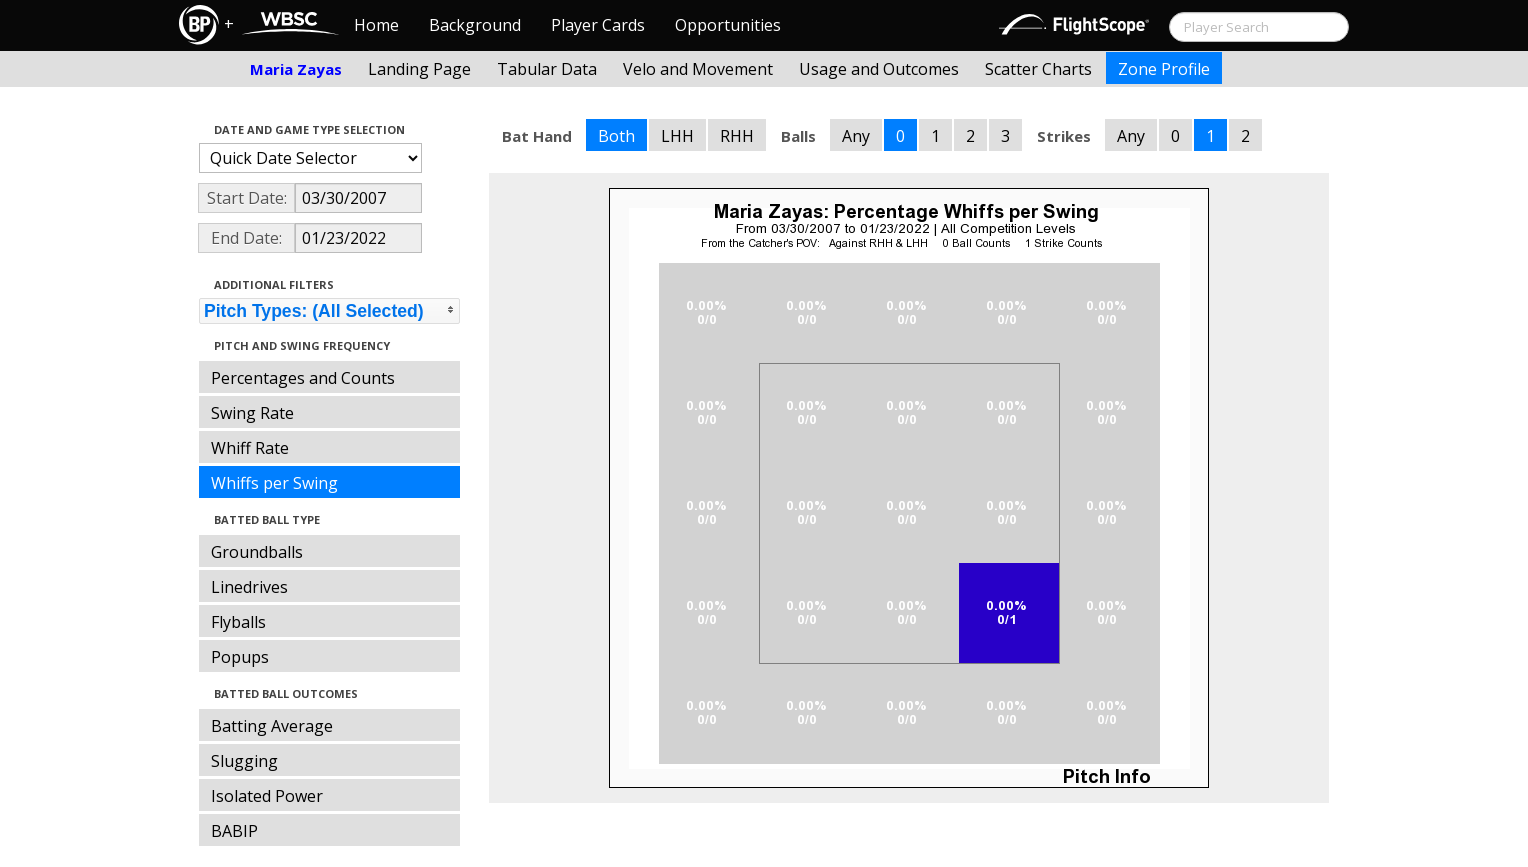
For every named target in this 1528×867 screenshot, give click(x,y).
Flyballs (238, 622)
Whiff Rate (250, 448)
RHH (737, 136)
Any (856, 136)
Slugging (244, 761)
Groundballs (257, 552)
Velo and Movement (698, 69)
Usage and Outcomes (879, 69)
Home (376, 25)
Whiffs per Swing (274, 483)
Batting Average (272, 726)
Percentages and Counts (303, 378)
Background (475, 25)
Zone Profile (1164, 69)
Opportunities (728, 25)
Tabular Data (547, 69)
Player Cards (598, 25)
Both (616, 136)
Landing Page (419, 69)
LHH (677, 136)
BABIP (234, 831)
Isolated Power (267, 796)
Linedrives (249, 587)
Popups (240, 657)
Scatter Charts (1038, 69)
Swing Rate (252, 413)
